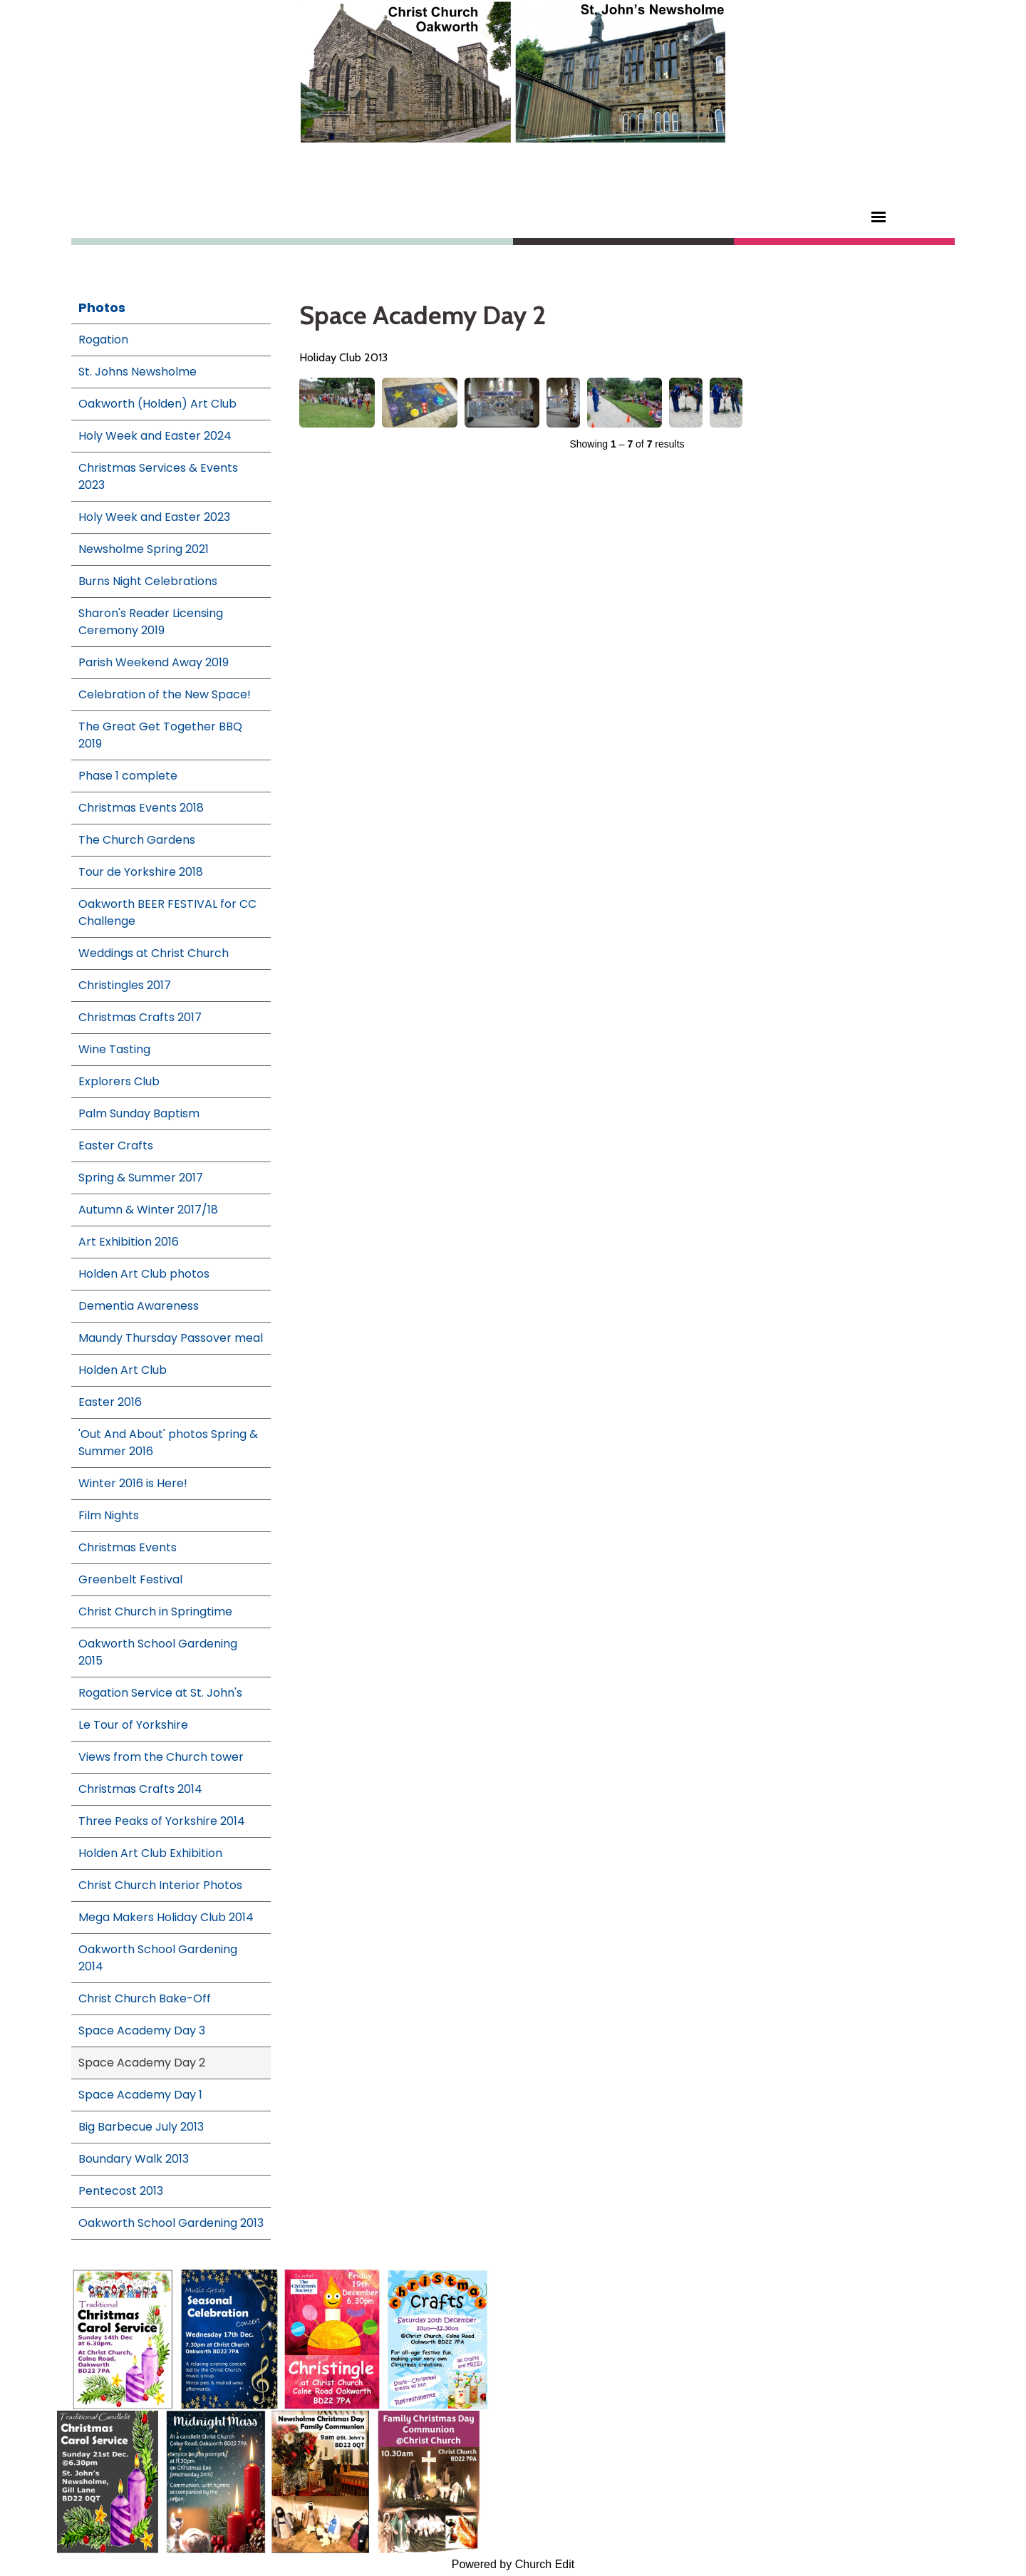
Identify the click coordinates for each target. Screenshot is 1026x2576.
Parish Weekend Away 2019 (153, 662)
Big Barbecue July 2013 (141, 2127)
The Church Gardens (136, 840)
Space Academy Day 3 (141, 2030)
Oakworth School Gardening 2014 (157, 1958)
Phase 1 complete (127, 775)
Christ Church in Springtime (155, 1611)
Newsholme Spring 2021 (143, 549)
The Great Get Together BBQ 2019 (160, 735)
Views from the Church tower (161, 1757)
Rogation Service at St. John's (160, 1693)
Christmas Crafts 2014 (140, 1789)
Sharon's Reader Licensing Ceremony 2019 (150, 621)
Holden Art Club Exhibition (150, 1853)
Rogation (103, 339)
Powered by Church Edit (513, 2564)
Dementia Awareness (138, 1306)
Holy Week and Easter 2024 (155, 436)
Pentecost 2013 (120, 2191)
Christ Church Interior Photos (160, 1885)
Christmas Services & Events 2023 (158, 476)
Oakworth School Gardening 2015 (157, 1652)
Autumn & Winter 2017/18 (148, 1209)
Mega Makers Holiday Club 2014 (166, 1917)
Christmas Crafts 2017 (140, 1017)
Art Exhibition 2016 (128, 1241)
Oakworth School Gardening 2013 (171, 2223)
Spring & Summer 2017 (140, 1177)
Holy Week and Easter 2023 (154, 517)
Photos (101, 307)
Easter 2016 (110, 1402)
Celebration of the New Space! (164, 694)
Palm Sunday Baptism (139, 1113)
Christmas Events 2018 (141, 808)
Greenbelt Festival (130, 1579)
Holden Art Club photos (143, 1274)
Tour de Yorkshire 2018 (140, 872)
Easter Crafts (115, 1145)
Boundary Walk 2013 (133, 2159)
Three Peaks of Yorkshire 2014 (161, 1821)
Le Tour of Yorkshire (133, 1725)
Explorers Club (119, 1081)
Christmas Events (127, 1547)
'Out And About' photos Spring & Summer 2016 (168, 1442)
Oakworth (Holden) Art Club (157, 403)
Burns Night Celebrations (147, 581)
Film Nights (108, 1515)
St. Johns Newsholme (137, 371)
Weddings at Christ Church (153, 953)
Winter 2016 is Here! (132, 1483)
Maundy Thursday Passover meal (170, 1338)
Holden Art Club (122, 1370)
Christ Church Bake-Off (144, 1998)
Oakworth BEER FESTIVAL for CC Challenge (167, 912)
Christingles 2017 (124, 985)
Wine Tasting (114, 1049)
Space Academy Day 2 (141, 2062)
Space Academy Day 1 (140, 2094)
